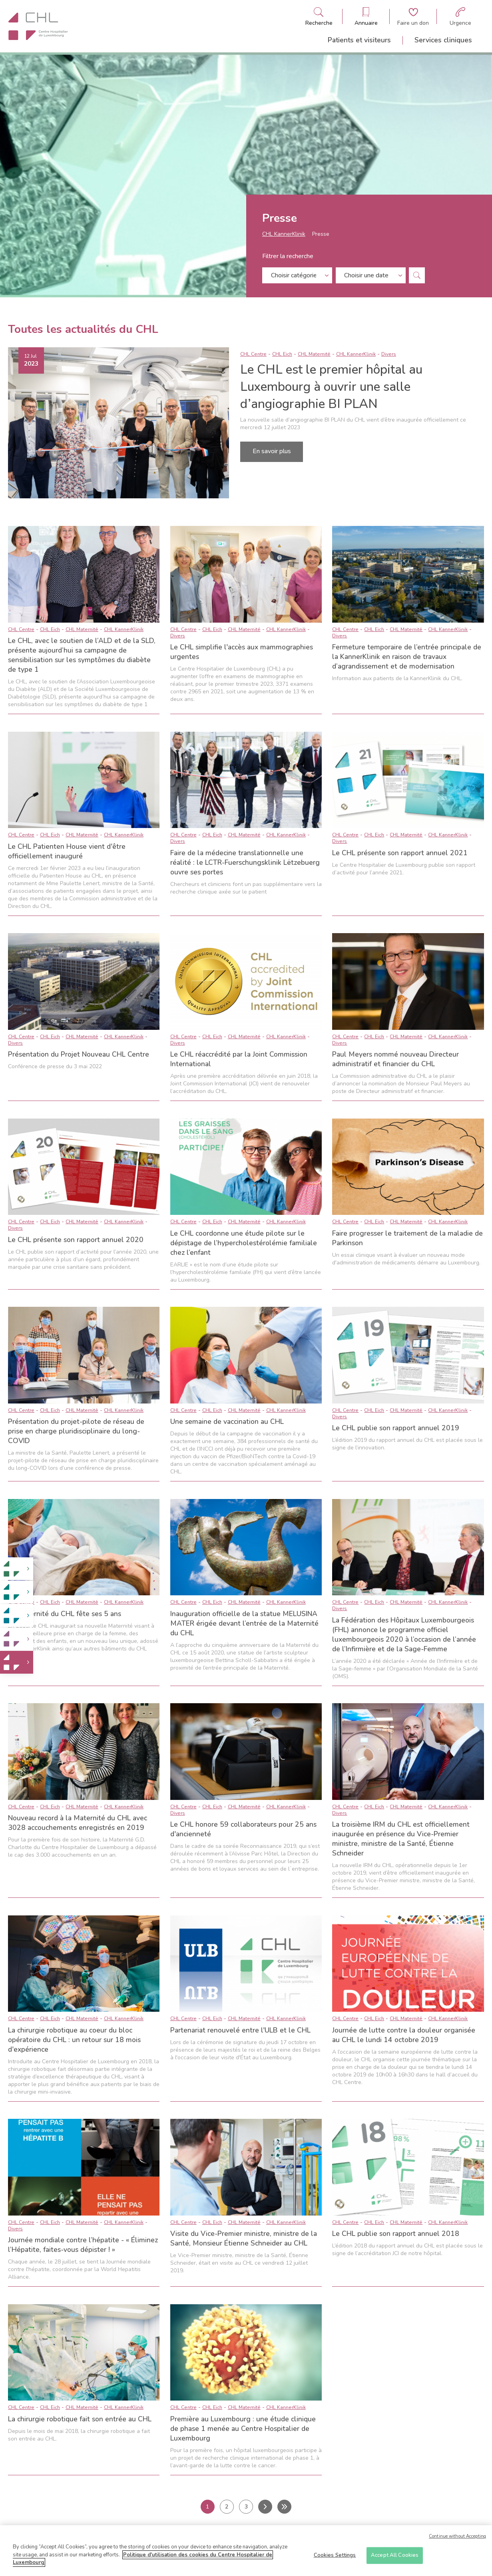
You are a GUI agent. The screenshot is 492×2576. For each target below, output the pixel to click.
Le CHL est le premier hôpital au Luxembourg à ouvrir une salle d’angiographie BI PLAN (331, 386)
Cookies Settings (335, 2556)
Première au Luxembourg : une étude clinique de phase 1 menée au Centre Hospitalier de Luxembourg (243, 2428)
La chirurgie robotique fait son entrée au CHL (79, 2419)
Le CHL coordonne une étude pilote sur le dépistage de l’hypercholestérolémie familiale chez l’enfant (243, 1242)
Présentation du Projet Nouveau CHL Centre (78, 1054)
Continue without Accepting (457, 2537)
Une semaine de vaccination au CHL (227, 1421)
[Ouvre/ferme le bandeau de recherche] (319, 16)
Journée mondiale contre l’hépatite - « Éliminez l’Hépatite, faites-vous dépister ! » (83, 2244)
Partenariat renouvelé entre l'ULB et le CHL (240, 2030)
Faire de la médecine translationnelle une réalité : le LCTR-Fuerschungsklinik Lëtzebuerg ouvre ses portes (245, 862)
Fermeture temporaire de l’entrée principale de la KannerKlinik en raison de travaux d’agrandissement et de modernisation (406, 656)
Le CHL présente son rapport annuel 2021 (400, 853)
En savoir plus (272, 451)
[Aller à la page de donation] (413, 16)
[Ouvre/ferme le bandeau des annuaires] (366, 16)
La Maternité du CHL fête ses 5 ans (64, 1613)
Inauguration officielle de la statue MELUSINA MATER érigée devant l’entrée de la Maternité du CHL (244, 1623)
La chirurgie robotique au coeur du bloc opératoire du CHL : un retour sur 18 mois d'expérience (74, 2039)
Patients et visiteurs (359, 40)
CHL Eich (282, 354)
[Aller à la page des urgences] (460, 16)
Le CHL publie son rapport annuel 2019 (395, 1428)
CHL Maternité (314, 354)
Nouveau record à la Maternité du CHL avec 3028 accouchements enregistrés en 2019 (77, 1822)
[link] (16, 1568)
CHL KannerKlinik (283, 236)
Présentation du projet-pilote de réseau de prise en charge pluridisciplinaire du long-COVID (76, 1431)
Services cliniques (443, 40)
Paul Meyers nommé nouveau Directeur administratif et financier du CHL (395, 1059)
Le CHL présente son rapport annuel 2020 (75, 1239)
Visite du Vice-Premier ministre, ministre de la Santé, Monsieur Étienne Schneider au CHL (243, 2238)
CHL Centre (253, 354)
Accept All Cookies (394, 2556)
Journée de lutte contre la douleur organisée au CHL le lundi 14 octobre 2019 (403, 2034)
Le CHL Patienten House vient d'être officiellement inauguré (66, 851)
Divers (388, 354)
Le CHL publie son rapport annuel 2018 (395, 2233)
